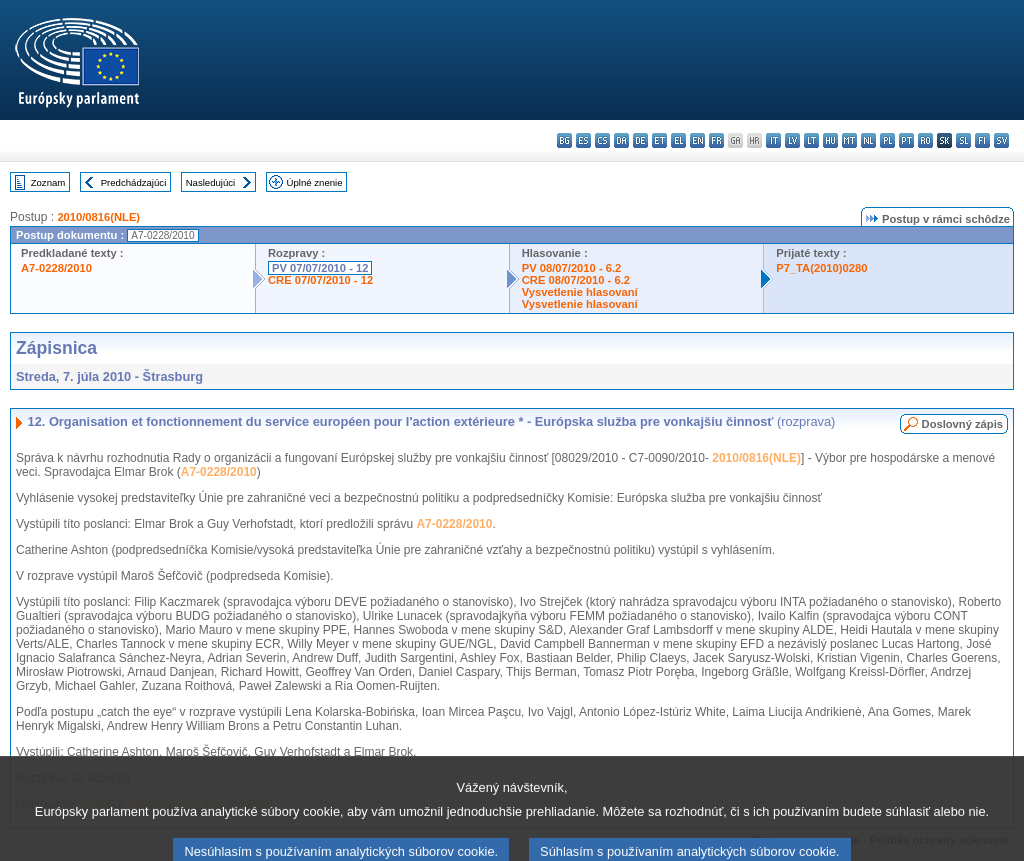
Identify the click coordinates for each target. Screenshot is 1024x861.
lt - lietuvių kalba (811, 140)
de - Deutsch (640, 140)
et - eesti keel (659, 140)
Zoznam (48, 182)
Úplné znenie (315, 182)
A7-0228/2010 (56, 268)
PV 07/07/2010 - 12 (320, 268)
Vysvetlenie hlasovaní (580, 292)
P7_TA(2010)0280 (821, 268)
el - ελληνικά (678, 140)
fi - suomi (982, 140)
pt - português (906, 140)
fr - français (716, 140)
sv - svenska (1001, 140)
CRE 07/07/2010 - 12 (320, 280)
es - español (583, 140)
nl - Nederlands (868, 140)
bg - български (564, 140)
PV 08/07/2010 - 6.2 (572, 268)
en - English (697, 140)
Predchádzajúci (134, 182)
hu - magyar (830, 140)
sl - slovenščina (963, 140)
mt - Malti (849, 140)
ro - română (925, 140)
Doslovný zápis (962, 424)
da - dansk (621, 140)
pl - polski (887, 140)
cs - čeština (602, 140)
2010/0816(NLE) (98, 217)
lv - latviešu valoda (792, 140)
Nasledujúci (211, 182)
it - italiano (773, 140)
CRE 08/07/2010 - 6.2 (576, 280)
